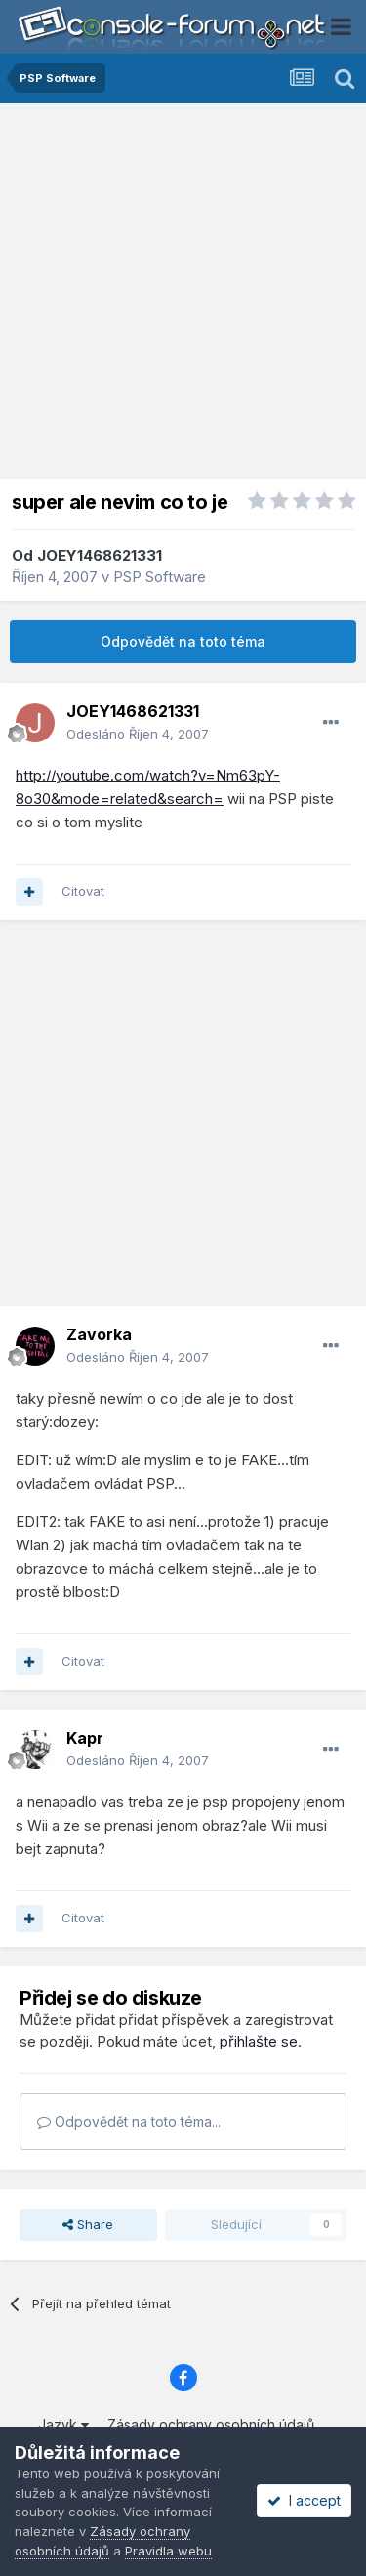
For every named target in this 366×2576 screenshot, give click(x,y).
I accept (304, 2500)
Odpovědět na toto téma (183, 641)
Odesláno (137, 733)
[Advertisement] (183, 295)
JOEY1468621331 (99, 555)
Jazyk (63, 2424)
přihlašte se (259, 2041)
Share (87, 2224)
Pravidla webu (168, 2550)
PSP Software (159, 577)
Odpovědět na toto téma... (129, 2121)
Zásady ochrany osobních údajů (210, 2424)
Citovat (82, 891)
